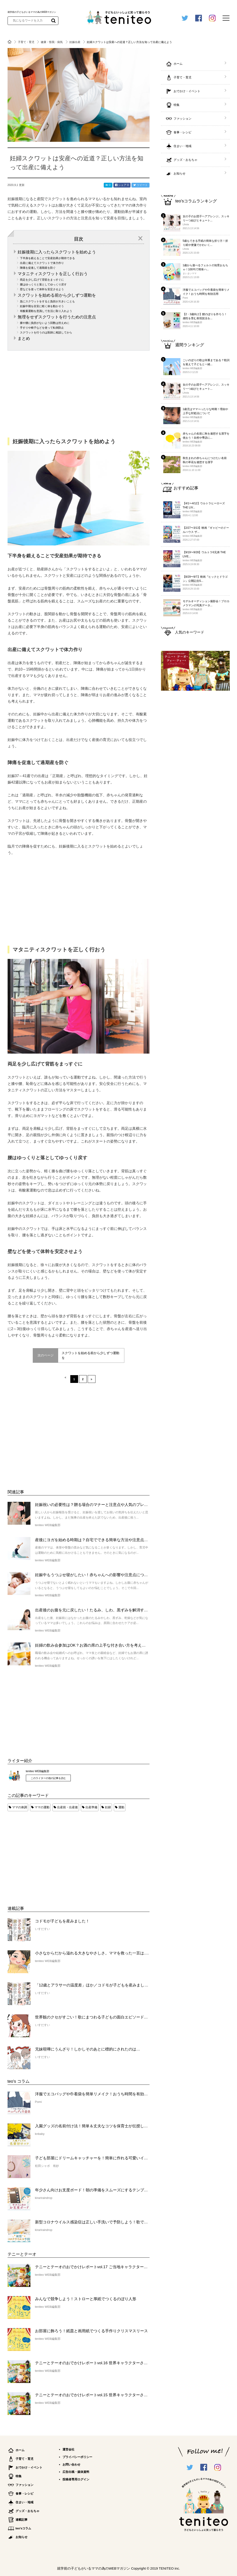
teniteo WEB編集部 (37, 1771)
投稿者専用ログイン (76, 2479)
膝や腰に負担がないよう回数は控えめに (44, 323)
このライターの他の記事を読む (48, 1778)
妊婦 (108, 1807)
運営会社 (68, 2449)
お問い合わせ (71, 2464)
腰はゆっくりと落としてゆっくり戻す (43, 284)
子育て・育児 (26, 42)
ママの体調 (19, 1807)
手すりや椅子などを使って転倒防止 (42, 327)
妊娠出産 (75, 42)
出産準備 (91, 1807)
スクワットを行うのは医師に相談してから (46, 332)
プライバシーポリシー (77, 2457)
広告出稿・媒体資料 (76, 2472)
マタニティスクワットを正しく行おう (53, 273)
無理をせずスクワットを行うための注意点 (57, 317)
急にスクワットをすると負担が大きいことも (47, 301)
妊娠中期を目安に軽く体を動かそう (42, 306)
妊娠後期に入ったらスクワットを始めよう (57, 252)
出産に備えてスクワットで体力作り (42, 263)
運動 (121, 1807)
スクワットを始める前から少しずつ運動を (57, 295)
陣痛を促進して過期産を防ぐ (38, 267)
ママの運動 (42, 1807)
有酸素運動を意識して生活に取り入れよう (46, 311)
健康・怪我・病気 (52, 42)
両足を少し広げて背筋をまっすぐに (42, 279)
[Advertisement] (42, 1854)
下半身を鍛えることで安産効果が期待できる (47, 258)
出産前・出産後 (67, 1807)
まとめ (24, 338)
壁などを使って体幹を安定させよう (42, 289)
